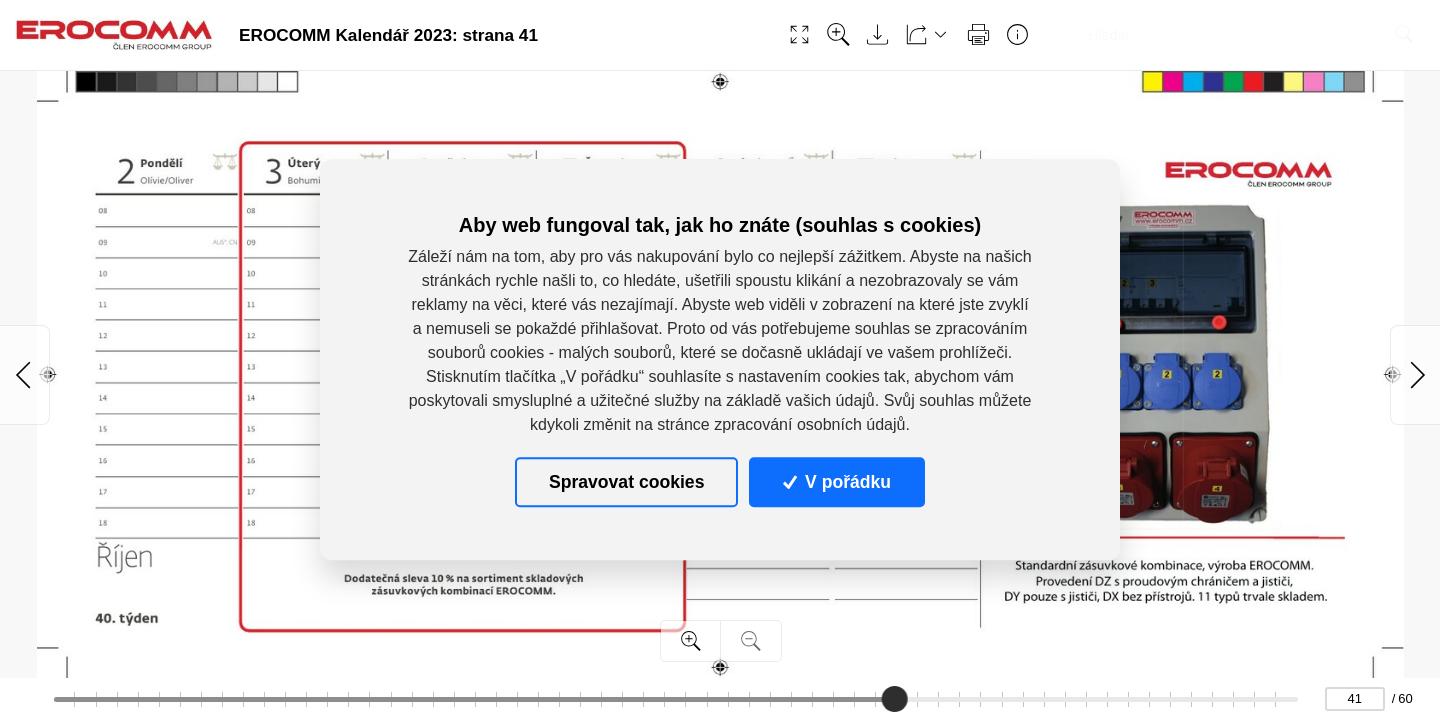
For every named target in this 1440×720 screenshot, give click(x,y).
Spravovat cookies (626, 482)
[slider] (895, 699)
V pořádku (837, 482)
